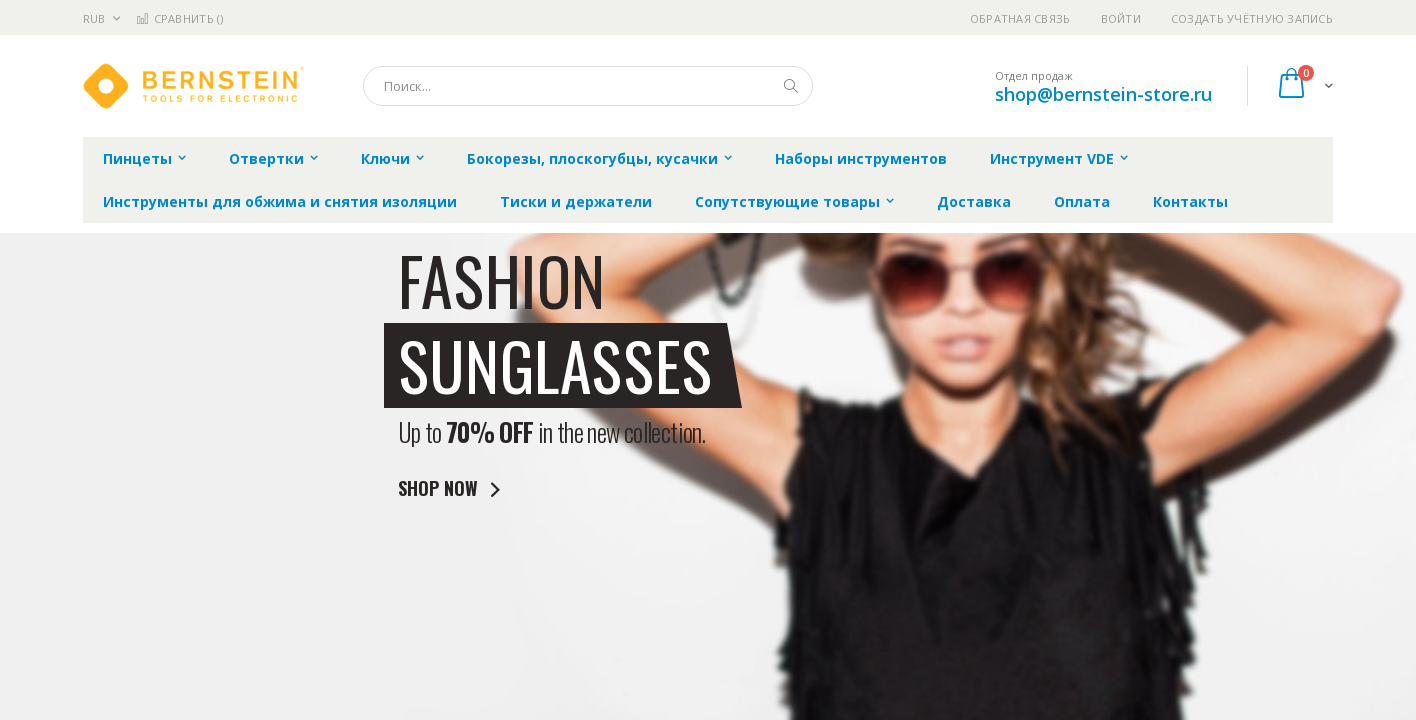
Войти (1121, 18)
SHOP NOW (453, 488)
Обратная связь (1020, 18)
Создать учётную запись (1252, 18)
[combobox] (588, 86)
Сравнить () (179, 18)
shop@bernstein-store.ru (1103, 94)
